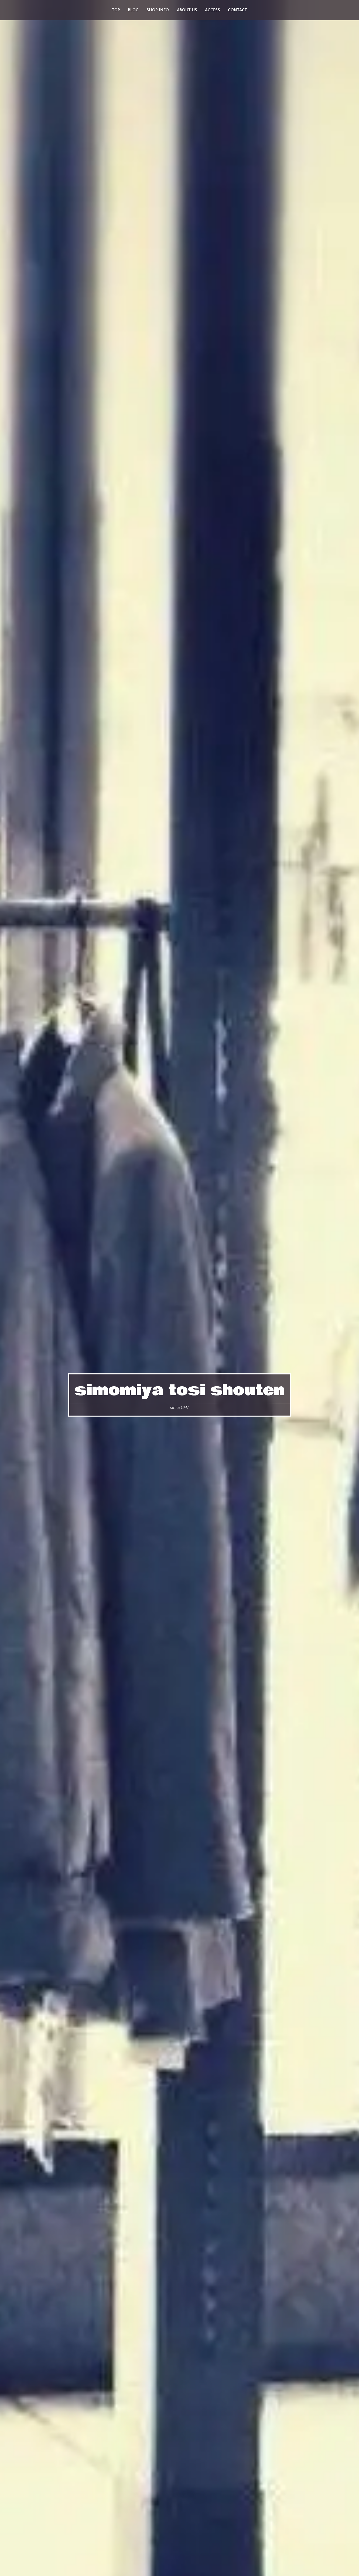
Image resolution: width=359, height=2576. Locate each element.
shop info (157, 10)
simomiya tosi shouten (180, 1390)
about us (187, 10)
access (212, 10)
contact (237, 10)
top (116, 10)
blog (133, 10)
